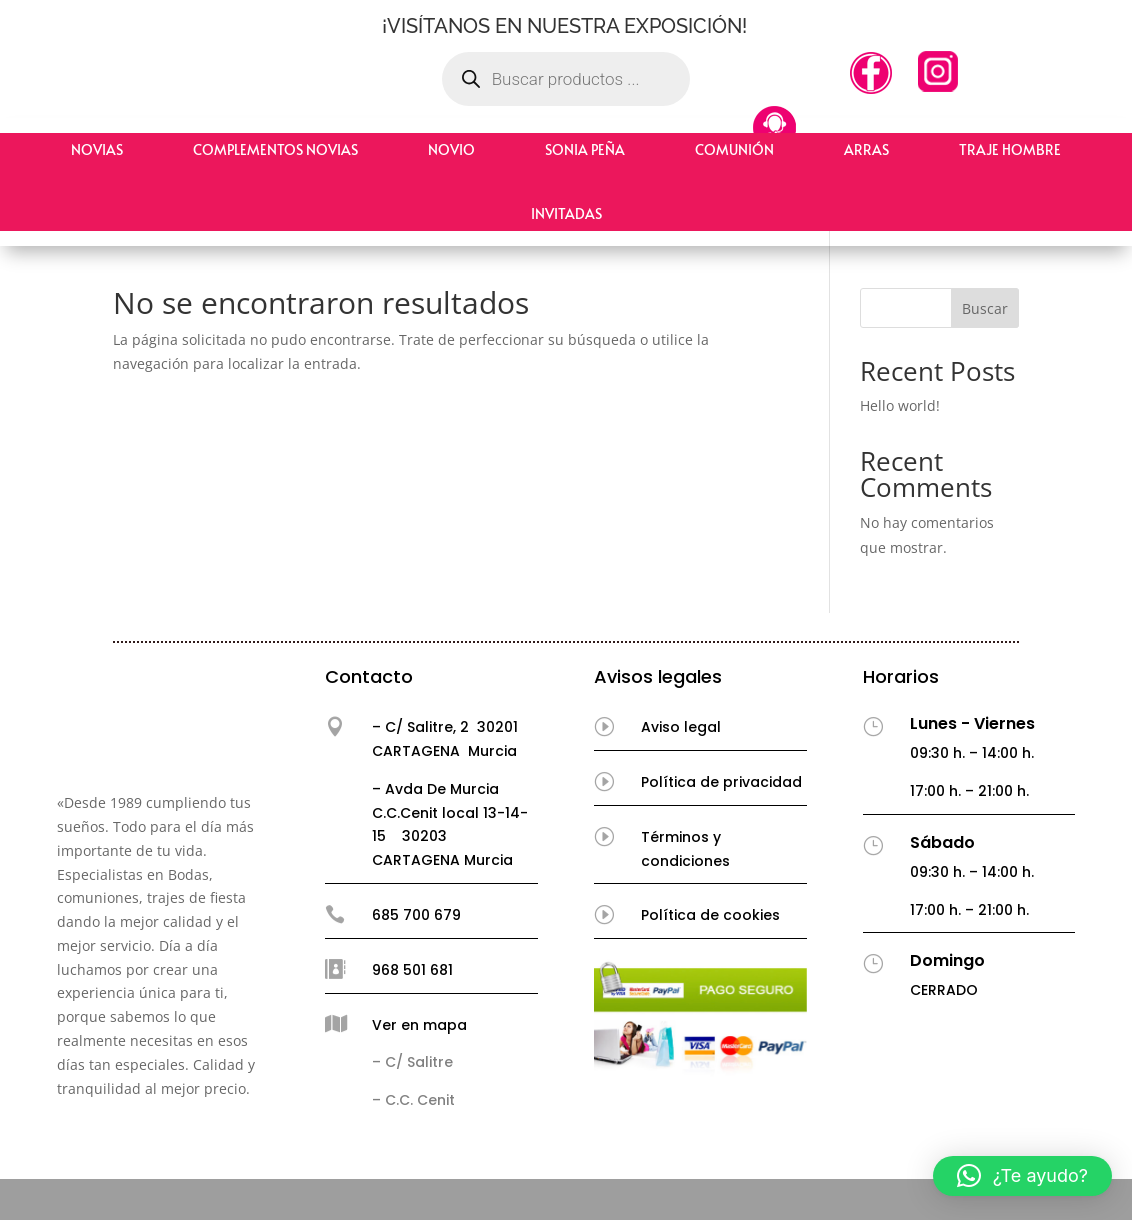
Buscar (985, 308)
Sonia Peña (585, 149)
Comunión (734, 149)
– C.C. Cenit (413, 1100)
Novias (97, 149)
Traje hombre (1010, 149)
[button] (1022, 1176)
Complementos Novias (275, 149)
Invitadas (566, 213)
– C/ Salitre (412, 1062)
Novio (451, 149)
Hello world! (900, 405)
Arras (866, 149)
